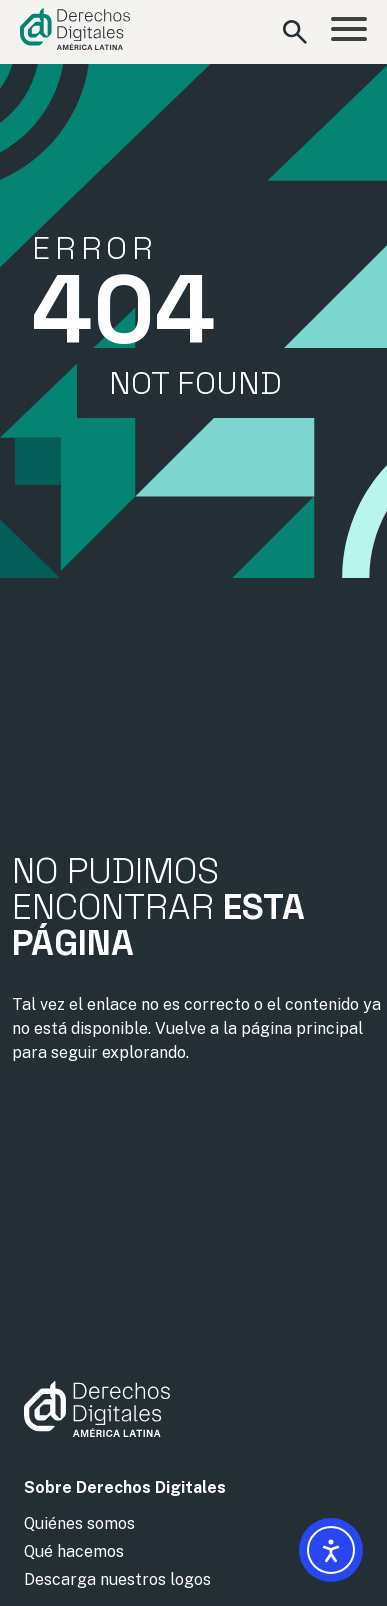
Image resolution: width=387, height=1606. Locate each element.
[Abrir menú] (349, 32)
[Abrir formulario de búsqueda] (295, 32)
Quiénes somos (79, 1523)
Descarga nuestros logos (117, 1579)
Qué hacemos (74, 1551)
